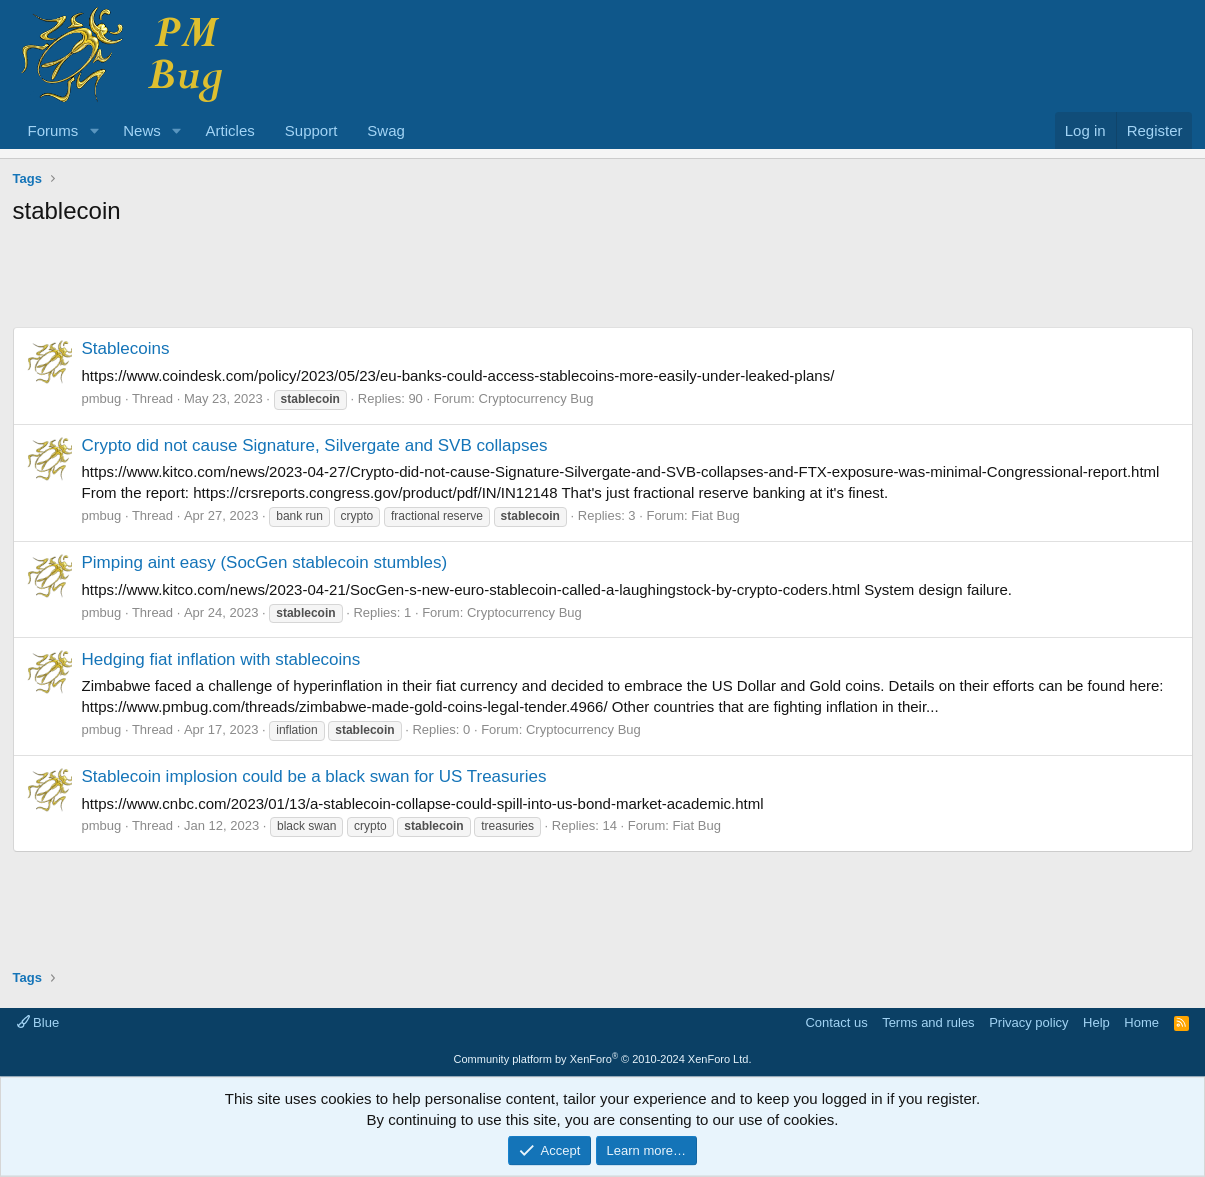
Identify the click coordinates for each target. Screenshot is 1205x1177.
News (142, 130)
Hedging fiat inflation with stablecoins (221, 659)
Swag (386, 130)
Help (1096, 1022)
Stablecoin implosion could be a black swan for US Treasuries (314, 776)
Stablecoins (126, 348)
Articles (230, 130)
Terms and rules (928, 1022)
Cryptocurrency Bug (536, 398)
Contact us (836, 1022)
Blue (38, 1022)
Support (311, 130)
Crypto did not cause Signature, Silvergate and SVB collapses (315, 445)
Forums (53, 130)
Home (1141, 1022)
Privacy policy (1028, 1022)
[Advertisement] (603, 282)
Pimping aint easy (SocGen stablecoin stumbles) (265, 562)
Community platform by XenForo (603, 1059)
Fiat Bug (715, 515)
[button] (94, 130)
